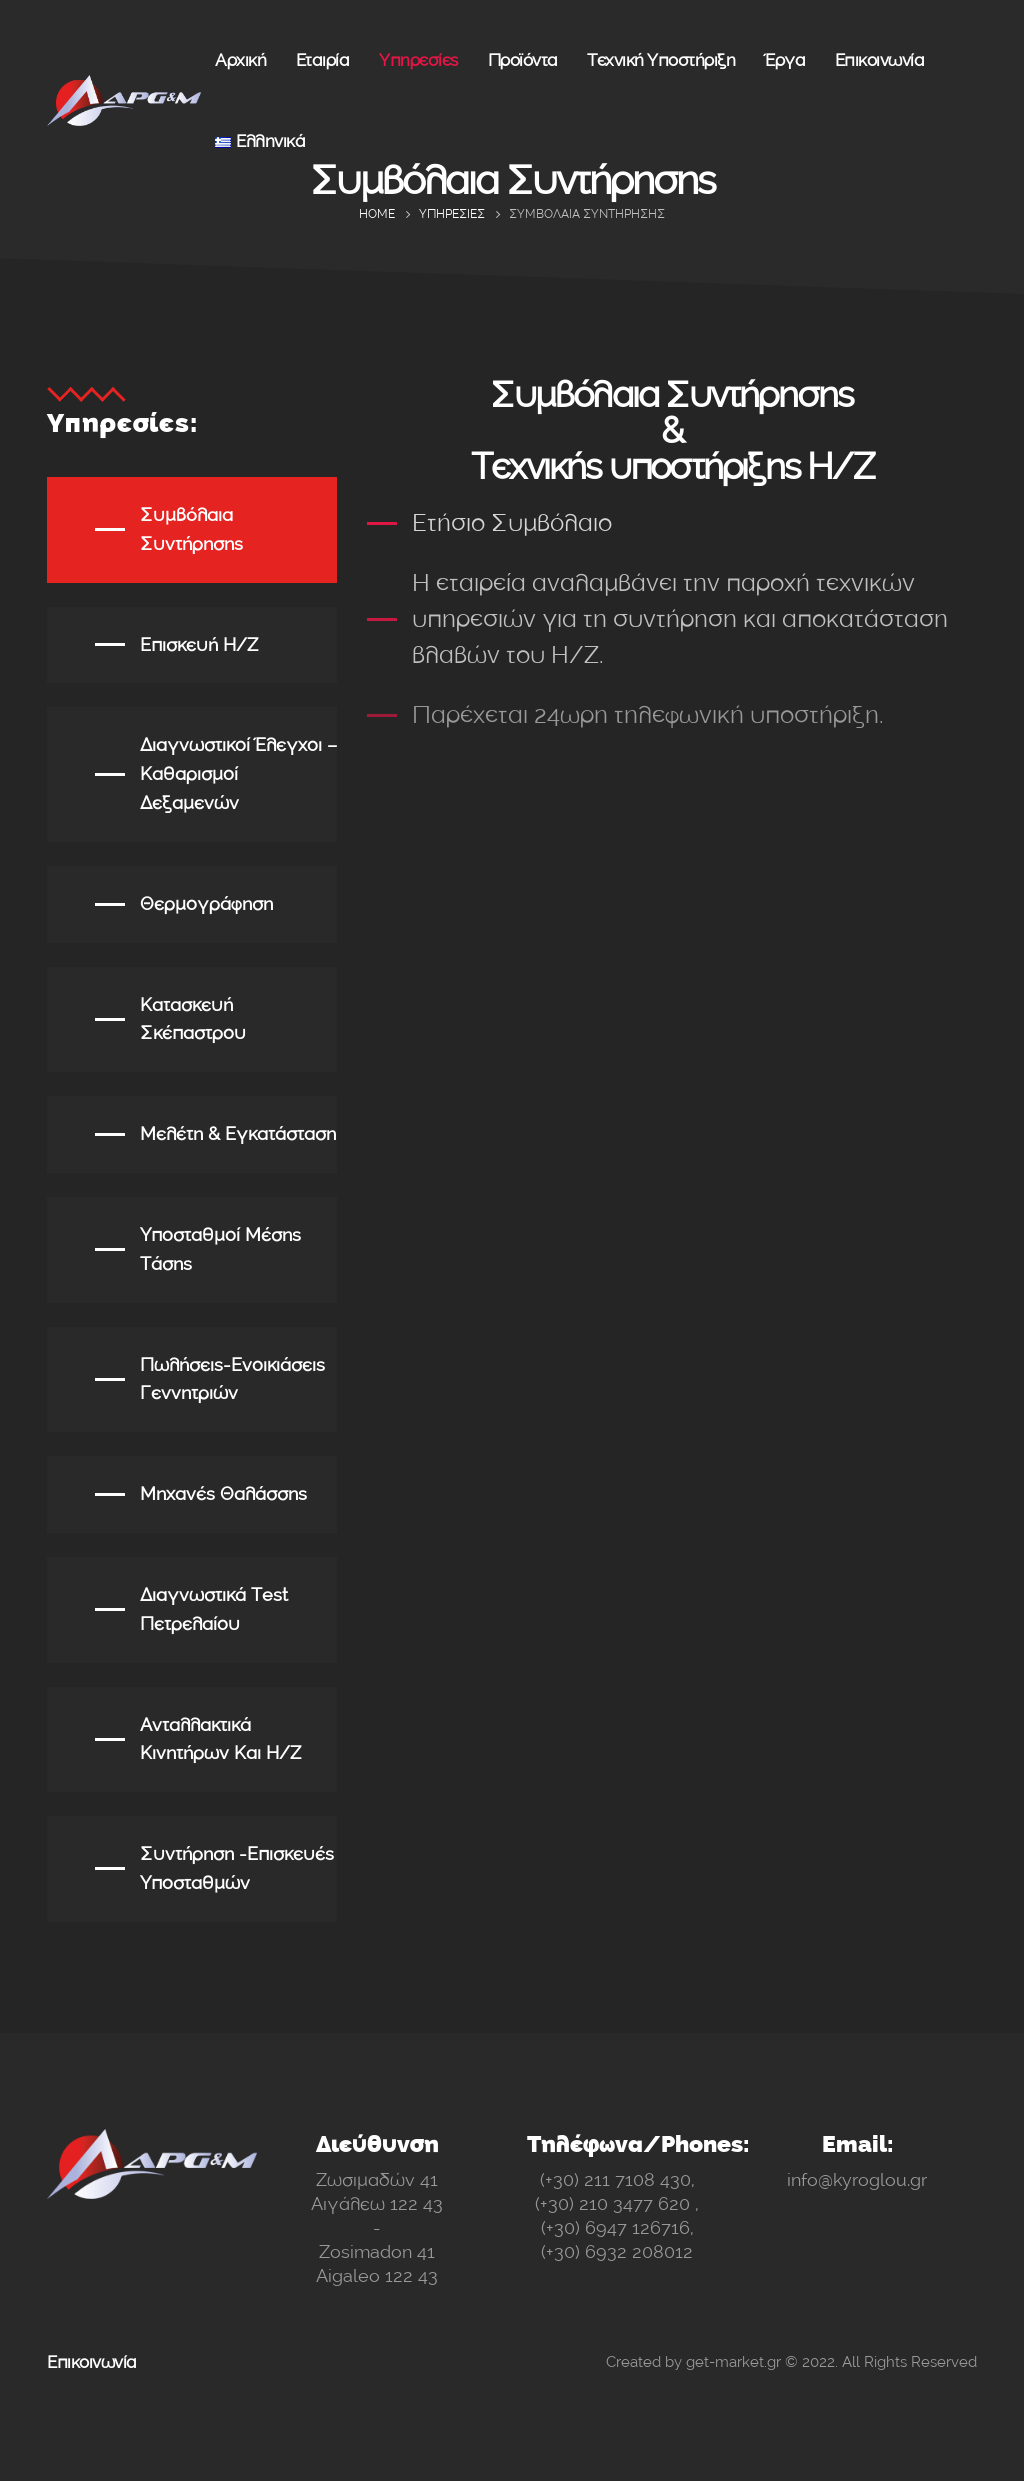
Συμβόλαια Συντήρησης (191, 529)
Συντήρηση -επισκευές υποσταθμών (237, 1868)
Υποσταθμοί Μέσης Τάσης (220, 1249)
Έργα (785, 60)
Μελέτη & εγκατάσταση (238, 1134)
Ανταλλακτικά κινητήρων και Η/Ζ (220, 1739)
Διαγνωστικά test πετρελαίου (214, 1609)
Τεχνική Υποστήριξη (661, 60)
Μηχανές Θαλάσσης (223, 1494)
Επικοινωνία (880, 60)
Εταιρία (323, 60)
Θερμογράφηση (206, 904)
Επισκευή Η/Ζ (199, 645)
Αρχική (240, 60)
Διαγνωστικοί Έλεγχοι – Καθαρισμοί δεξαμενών (238, 774)
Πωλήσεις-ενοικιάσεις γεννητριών (232, 1379)
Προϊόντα (523, 60)
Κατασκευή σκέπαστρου (193, 1019)
